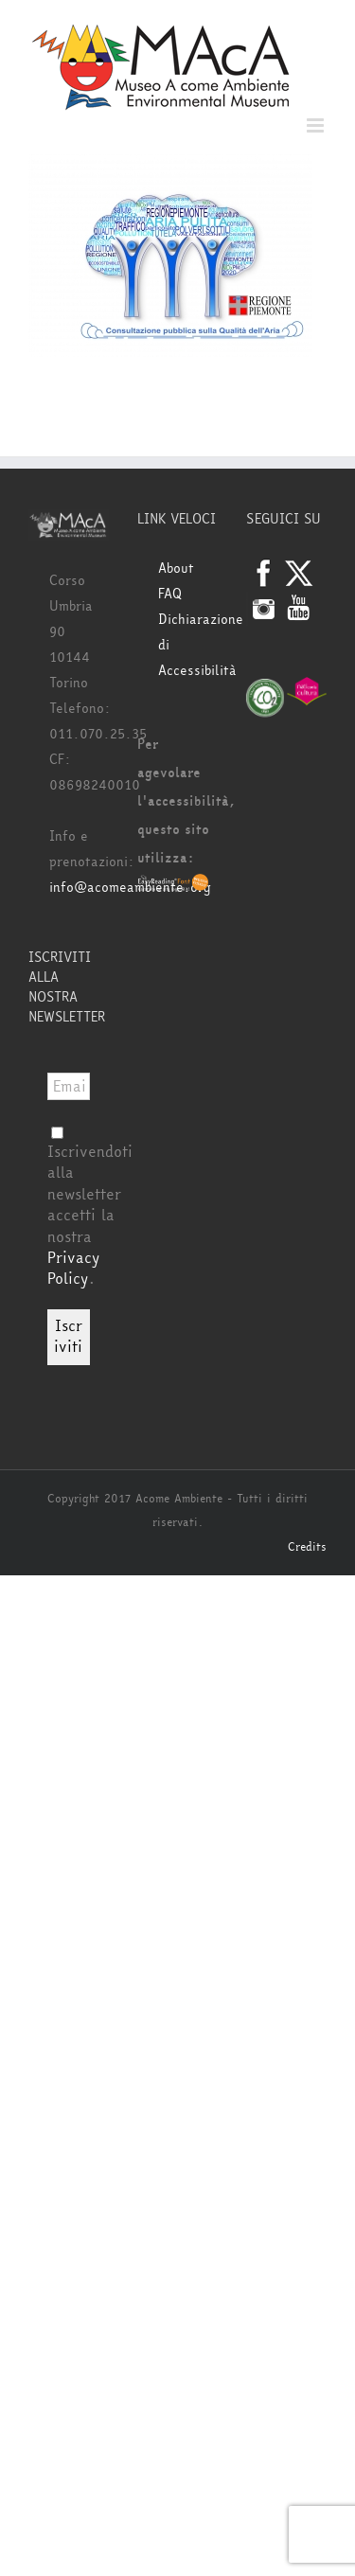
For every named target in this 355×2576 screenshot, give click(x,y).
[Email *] (68, 1086)
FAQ (170, 594)
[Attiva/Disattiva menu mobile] (317, 125)
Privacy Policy (73, 1268)
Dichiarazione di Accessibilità (188, 645)
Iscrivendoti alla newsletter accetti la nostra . (90, 1208)
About (176, 568)
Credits (307, 1546)
